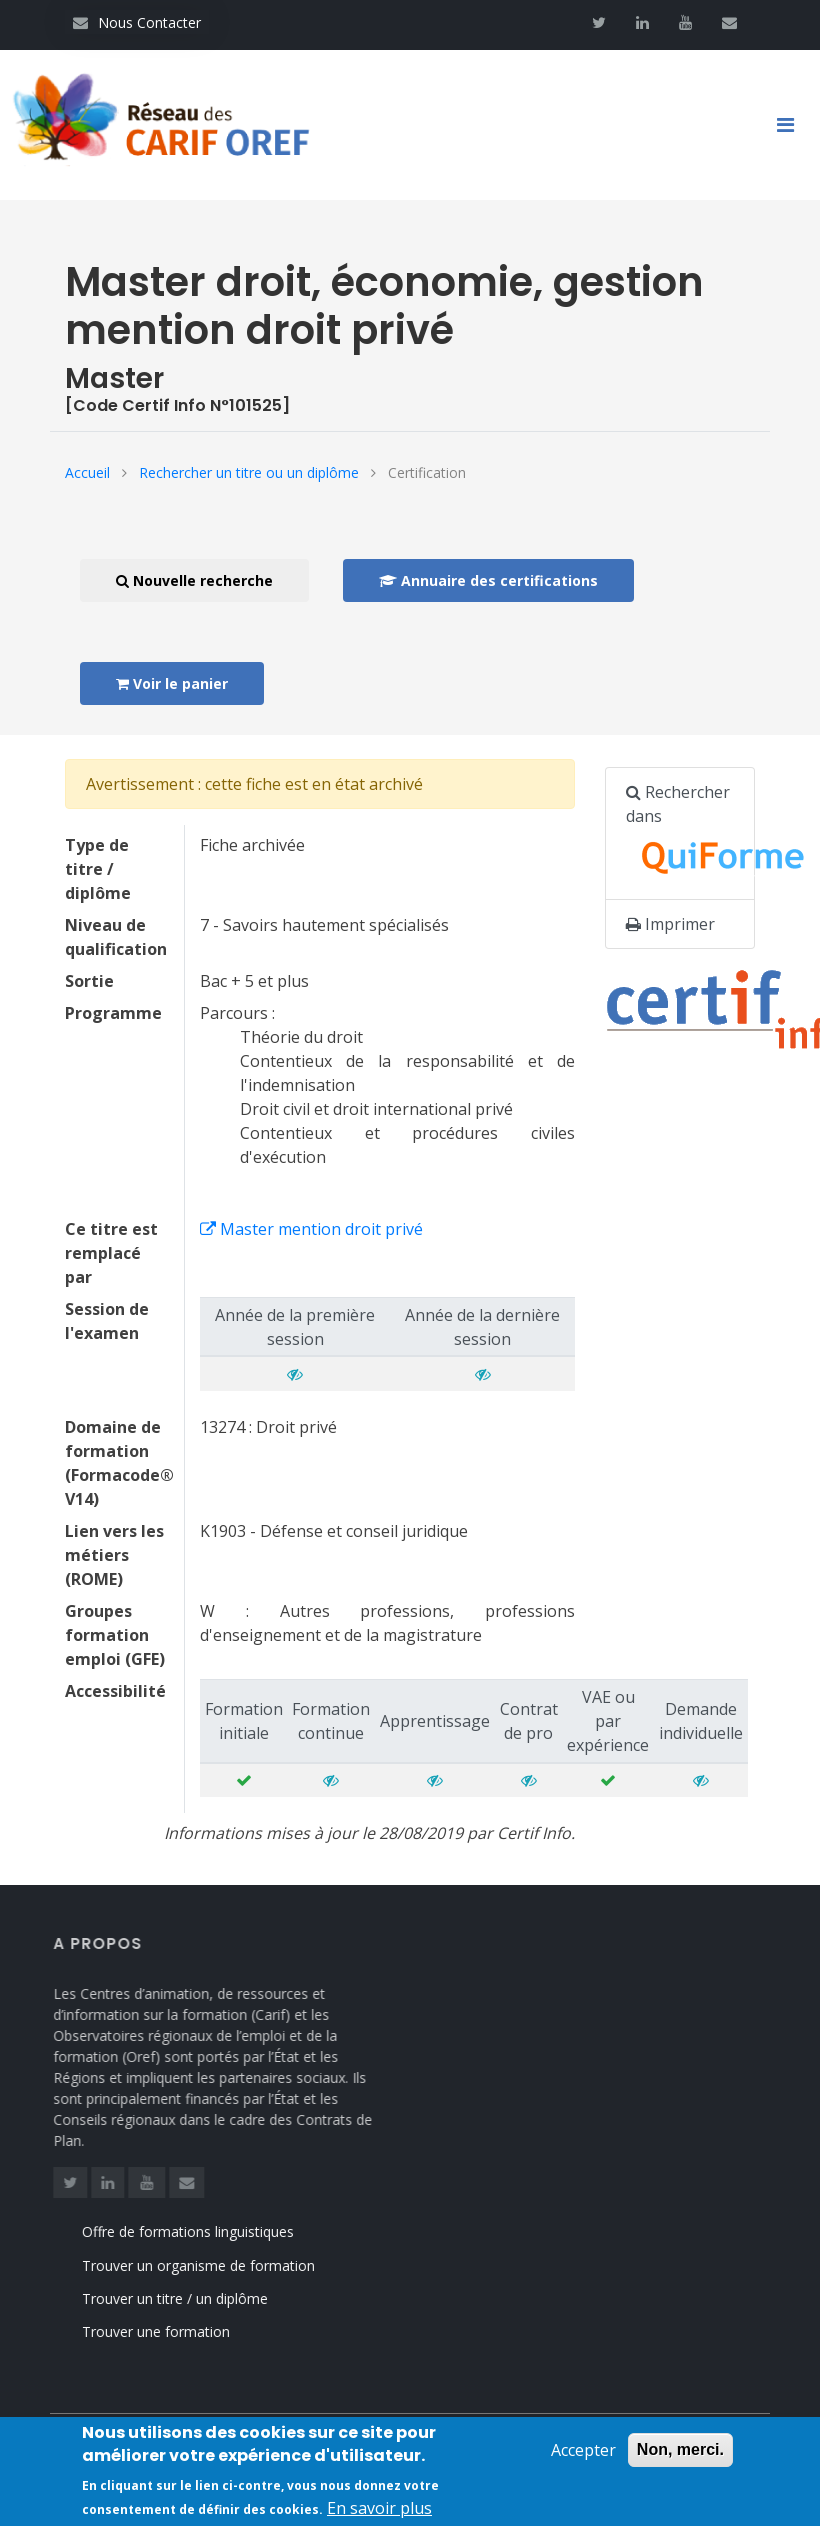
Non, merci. (680, 2455)
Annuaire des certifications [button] (488, 580)
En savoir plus (379, 2513)
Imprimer (670, 924)
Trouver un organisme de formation (219, 2265)
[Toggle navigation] (793, 125)
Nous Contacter (137, 22)
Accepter (583, 2456)
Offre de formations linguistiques (209, 2231)
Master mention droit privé (311, 1229)
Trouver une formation (177, 2331)
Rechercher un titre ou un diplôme (249, 472)
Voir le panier (172, 683)
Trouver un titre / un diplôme (196, 2298)
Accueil (87, 472)
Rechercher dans (690, 834)
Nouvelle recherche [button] (194, 580)
